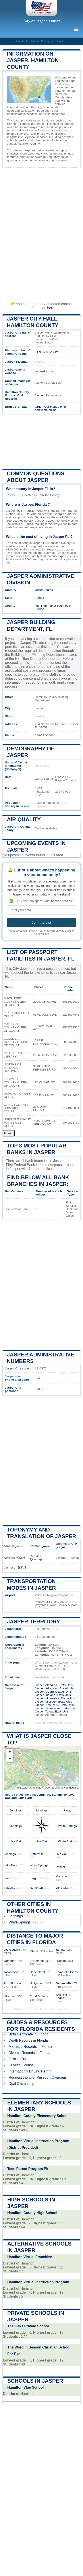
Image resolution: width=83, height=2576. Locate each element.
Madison (61, 1876)
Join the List (41, 922)
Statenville (59, 1794)
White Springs (67, 1826)
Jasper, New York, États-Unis (54, 1705)
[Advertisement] (41, 232)
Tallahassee (12, 1972)
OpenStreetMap (54, 1787)
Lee (6, 1878)
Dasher (60, 1867)
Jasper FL (61, 41)
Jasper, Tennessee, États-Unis (55, 1708)
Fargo (67, 1810)
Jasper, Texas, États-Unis (52, 1711)
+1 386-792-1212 (46, 352)
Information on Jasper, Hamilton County (33, 60)
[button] (9, 1752)
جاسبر (19, 1546)
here (50, 308)
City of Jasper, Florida (41, 21)
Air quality (24, 819)
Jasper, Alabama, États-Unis (54, 1685)
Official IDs (17, 2059)
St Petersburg (39, 1960)
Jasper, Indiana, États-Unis (53, 1695)
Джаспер (36, 1559)
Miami (34, 1951)
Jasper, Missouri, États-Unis (53, 1701)
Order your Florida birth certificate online (50, 408)
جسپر (46, 1546)
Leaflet (22, 1787)
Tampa (60, 1949)
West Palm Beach (63, 1996)
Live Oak (16, 1841)
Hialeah (61, 1960)
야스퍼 (20, 1557)
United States (44, 589)
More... (8, 1133)
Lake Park (24, 1798)
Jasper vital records (48, 395)
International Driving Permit (30, 2071)
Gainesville (63, 1983)
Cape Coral (37, 1972)
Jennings (43, 1794)
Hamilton (41, 605)
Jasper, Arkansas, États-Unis (54, 1688)
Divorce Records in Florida (29, 2053)
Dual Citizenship (21, 2083)
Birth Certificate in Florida (28, 2034)
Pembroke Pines (67, 1972)
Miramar (9, 1996)
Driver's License (21, 2065)
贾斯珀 (22, 1567)
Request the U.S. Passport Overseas (38, 2077)
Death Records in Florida (28, 2040)
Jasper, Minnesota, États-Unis (55, 1698)
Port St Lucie (12, 1983)
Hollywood (37, 1983)
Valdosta (9, 1887)
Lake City (62, 1887)
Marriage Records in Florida (30, 2046)
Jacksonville (12, 1949)
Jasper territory (33, 1622)
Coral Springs (39, 1996)
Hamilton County (40, 41)
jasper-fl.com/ (44, 371)
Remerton (36, 1887)
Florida (20, 41)
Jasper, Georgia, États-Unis (53, 1691)
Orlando (9, 1960)
